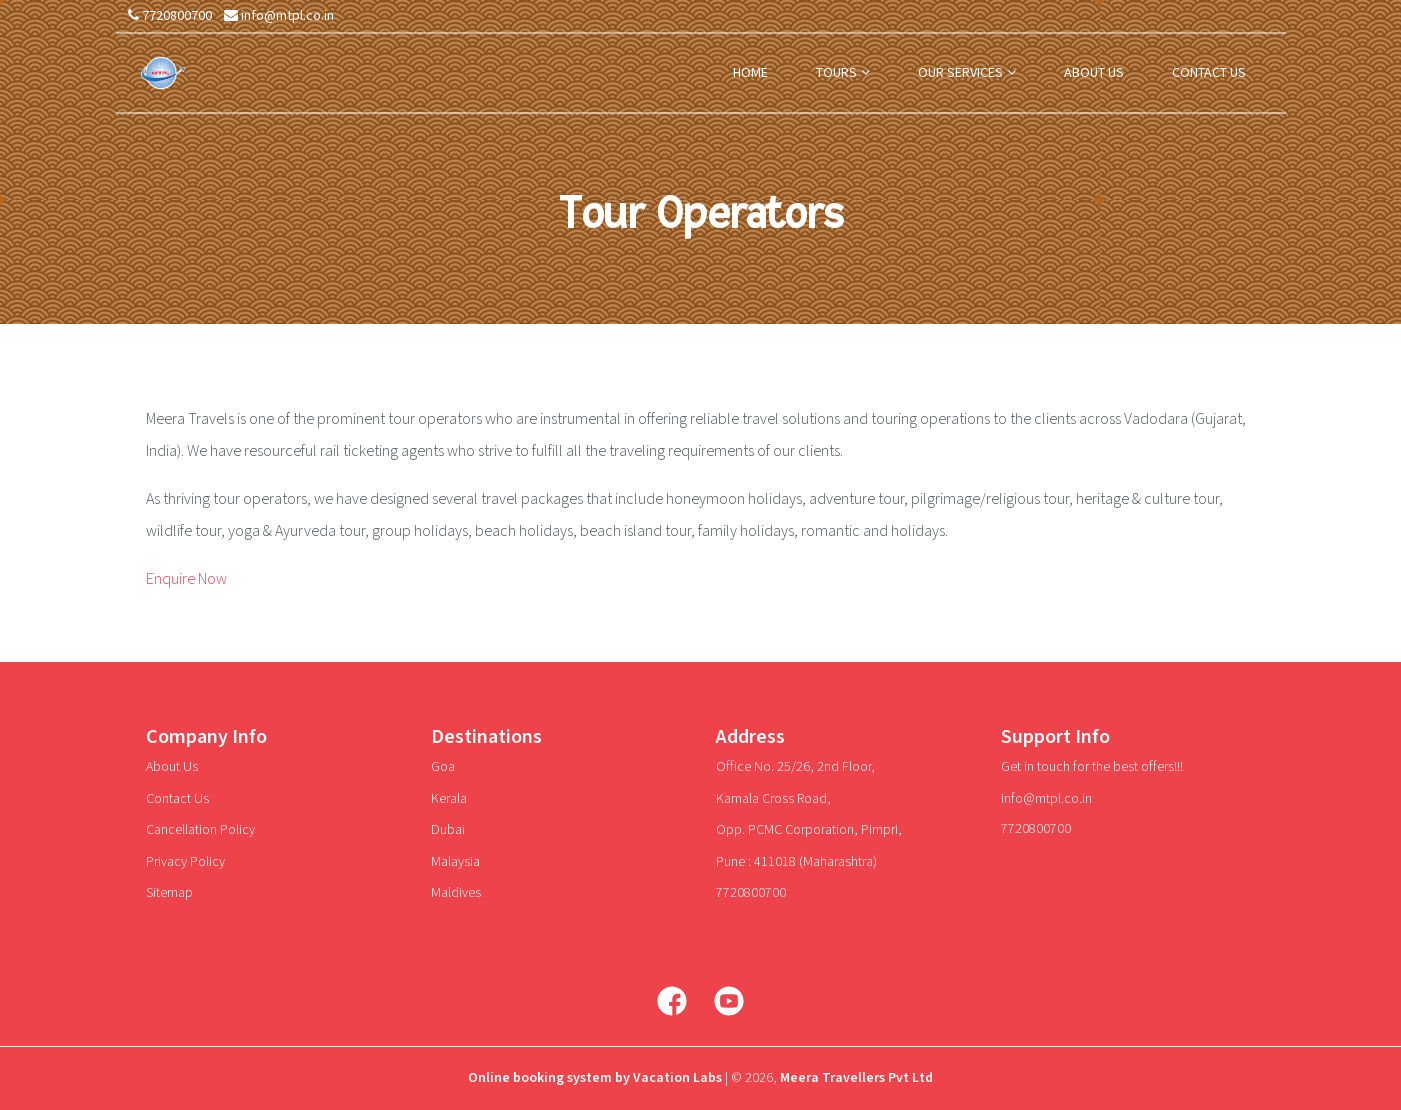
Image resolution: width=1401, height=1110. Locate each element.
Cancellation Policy (200, 830)
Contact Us (177, 799)
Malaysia (455, 862)
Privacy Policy (185, 862)
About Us (172, 767)
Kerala (449, 799)
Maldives (456, 893)
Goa (443, 767)
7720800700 (170, 16)
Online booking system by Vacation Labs (596, 1078)
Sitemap (169, 893)
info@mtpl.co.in (279, 16)
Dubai (448, 830)
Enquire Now (186, 579)
